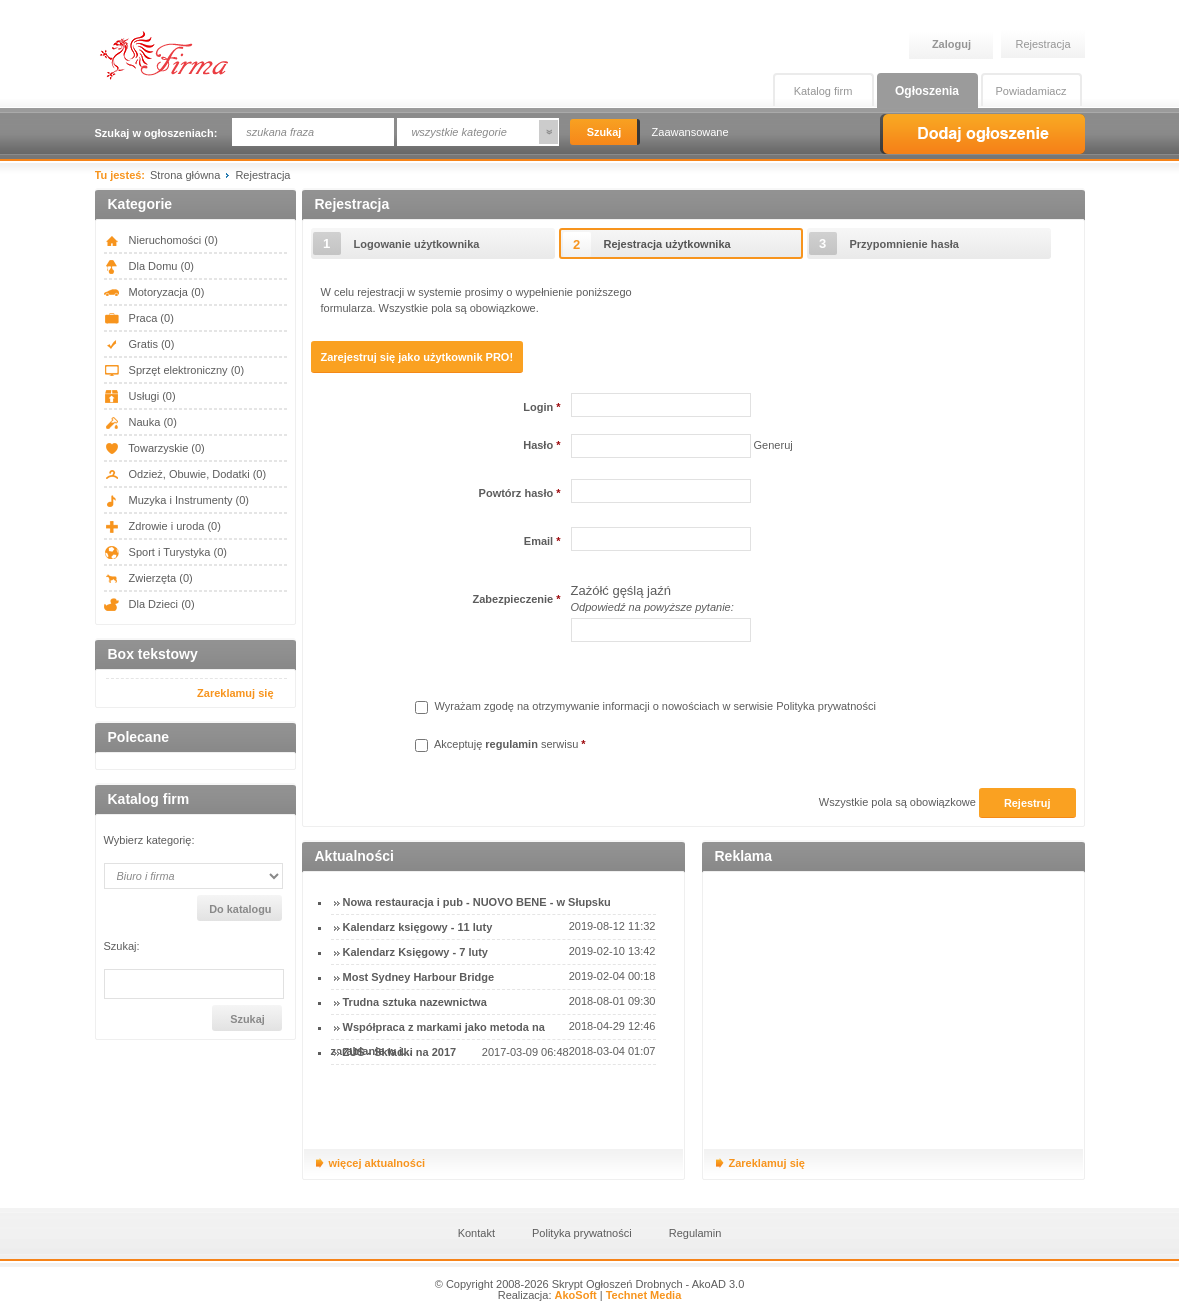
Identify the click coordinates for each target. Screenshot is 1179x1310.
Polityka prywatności (826, 706)
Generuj (773, 445)
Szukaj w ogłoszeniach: (156, 133)
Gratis (139, 344)
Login (541, 407)
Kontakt (476, 1233)
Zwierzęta (148, 578)
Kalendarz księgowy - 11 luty (418, 927)
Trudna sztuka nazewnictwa (415, 1002)
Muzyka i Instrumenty (177, 500)
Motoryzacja (154, 292)
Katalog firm (823, 91)
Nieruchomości (161, 240)
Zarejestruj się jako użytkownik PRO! (417, 357)
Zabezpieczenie (516, 599)
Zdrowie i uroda (162, 526)
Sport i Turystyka (165, 552)
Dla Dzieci (149, 604)
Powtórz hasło (520, 493)
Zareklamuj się (235, 693)
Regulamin (695, 1233)
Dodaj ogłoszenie (982, 134)
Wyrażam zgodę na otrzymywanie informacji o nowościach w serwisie (645, 706)
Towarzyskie (154, 448)
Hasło (541, 445)
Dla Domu (149, 266)
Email (542, 541)
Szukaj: (122, 946)
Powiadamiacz (1031, 91)
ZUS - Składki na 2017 (400, 1052)
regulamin (511, 744)
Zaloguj (951, 44)
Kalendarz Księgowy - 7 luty (415, 952)
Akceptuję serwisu (500, 744)
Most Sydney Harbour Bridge (419, 977)
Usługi (140, 396)
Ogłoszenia (927, 91)
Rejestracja (1043, 44)
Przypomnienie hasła (904, 244)
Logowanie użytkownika (417, 244)
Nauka (140, 422)
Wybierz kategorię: (149, 840)
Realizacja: (547, 1295)
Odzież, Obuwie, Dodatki (185, 474)
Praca (139, 318)
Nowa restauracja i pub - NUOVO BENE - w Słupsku (477, 902)
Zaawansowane (690, 132)
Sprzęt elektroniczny (174, 370)
